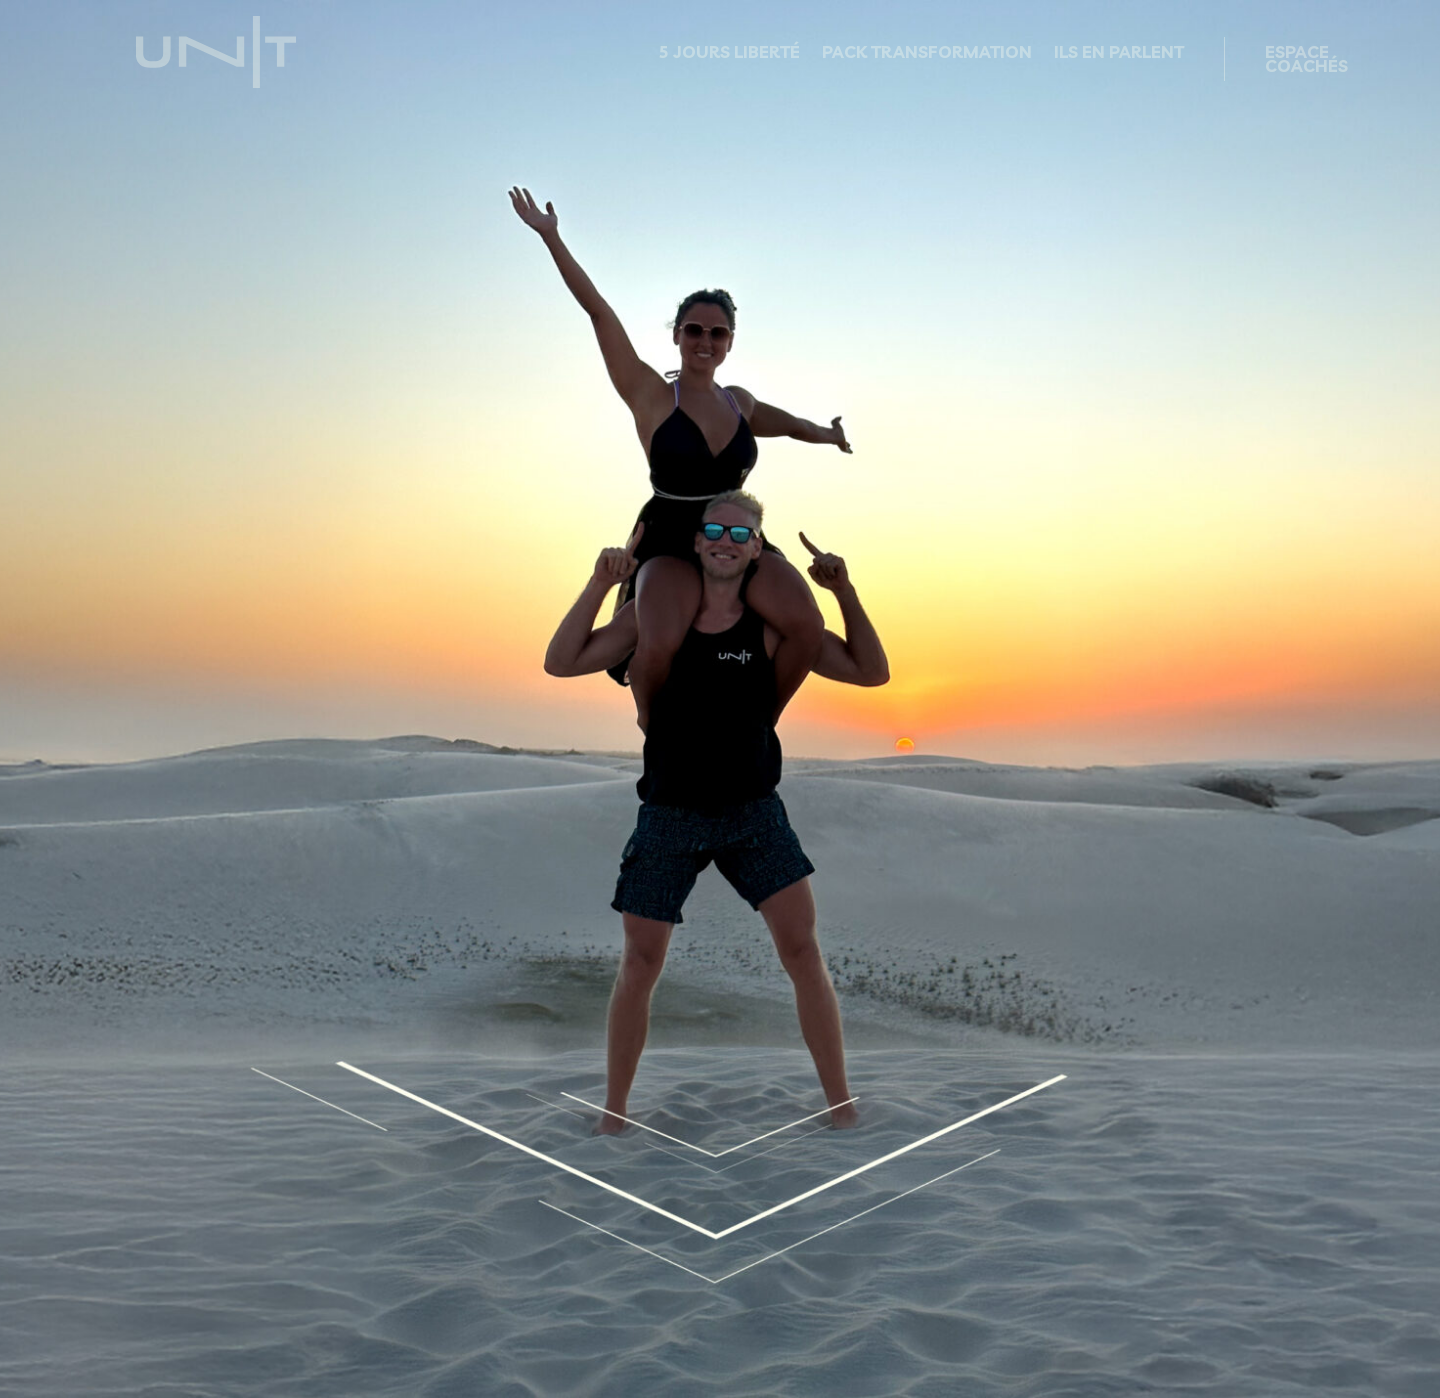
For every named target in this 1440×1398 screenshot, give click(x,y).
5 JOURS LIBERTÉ (729, 53)
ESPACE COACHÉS (1306, 60)
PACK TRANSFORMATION (927, 53)
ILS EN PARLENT (1119, 53)
